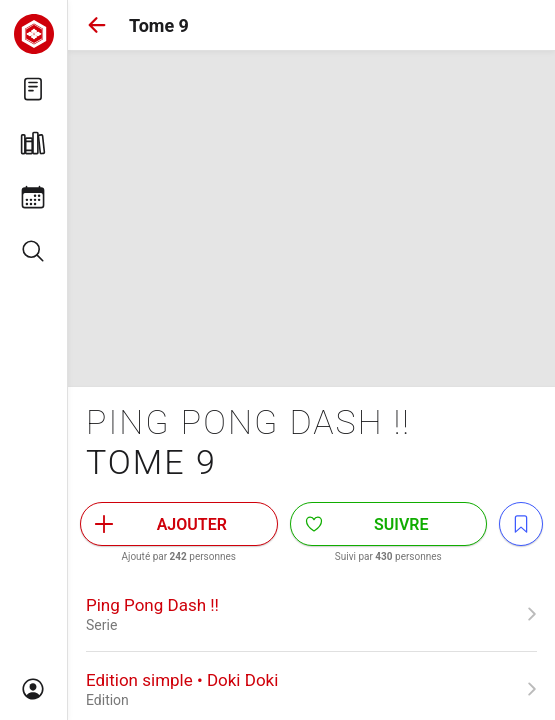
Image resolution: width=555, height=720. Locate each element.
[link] (311, 614)
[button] (97, 25)
